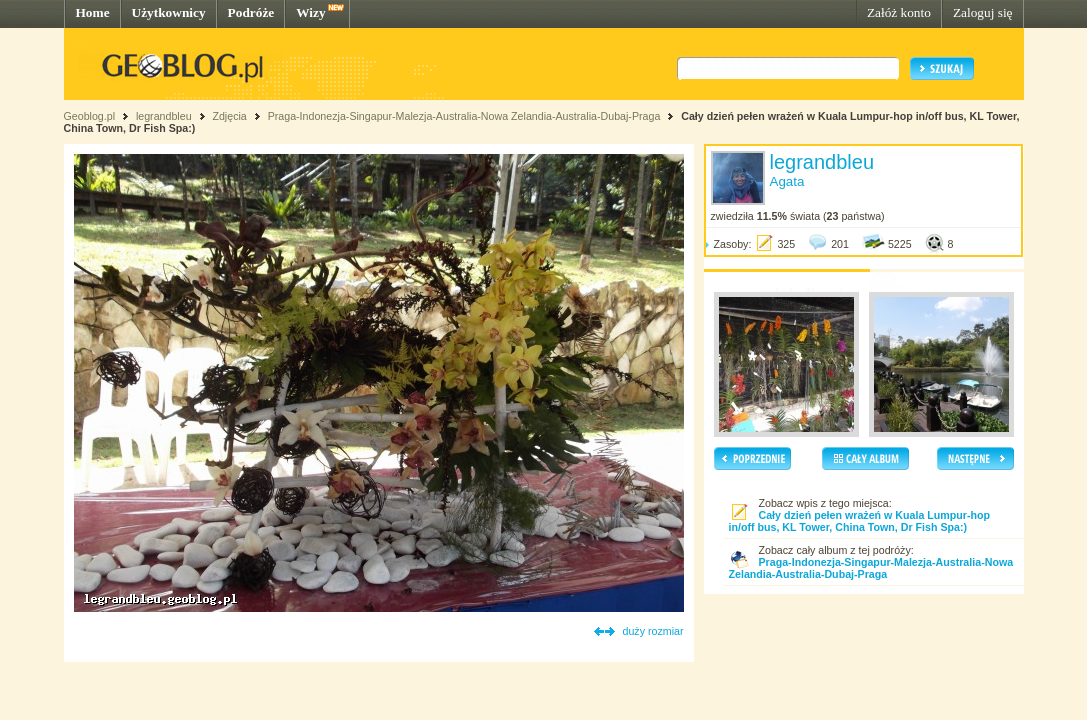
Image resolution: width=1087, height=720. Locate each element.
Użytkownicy (169, 12)
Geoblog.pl (90, 116)
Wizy (310, 12)
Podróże (251, 12)
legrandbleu (164, 116)
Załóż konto (899, 12)
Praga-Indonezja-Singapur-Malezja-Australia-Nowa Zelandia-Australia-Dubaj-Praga (464, 116)
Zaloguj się (983, 12)
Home (93, 12)
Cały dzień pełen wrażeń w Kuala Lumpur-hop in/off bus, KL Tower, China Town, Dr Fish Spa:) (860, 521)
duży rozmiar (653, 631)
